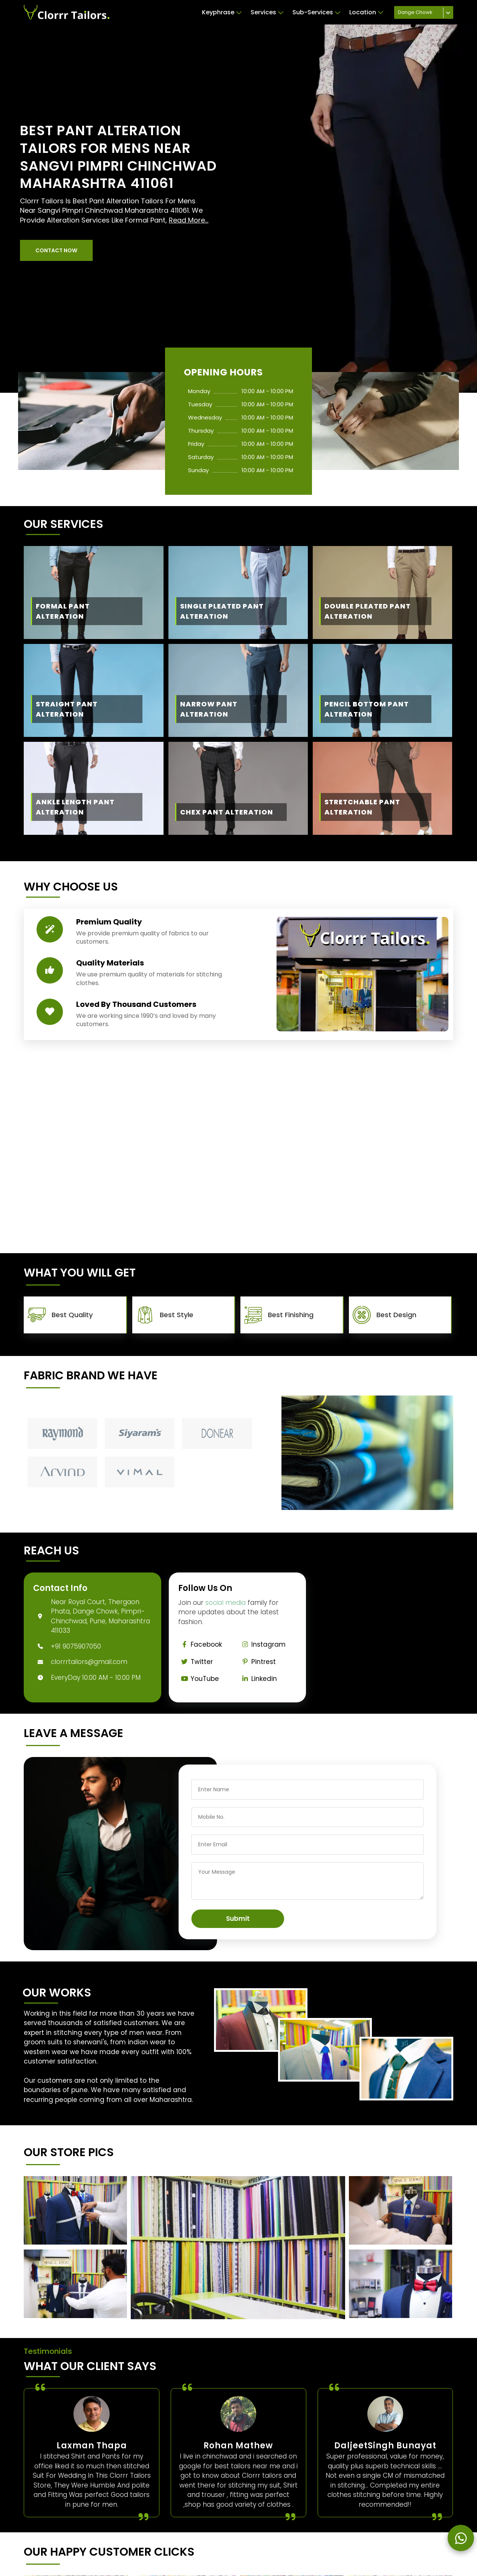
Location (366, 12)
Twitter (195, 1661)
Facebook (200, 1644)
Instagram (262, 1644)
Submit (238, 1918)
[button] (56, 250)
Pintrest (257, 1661)
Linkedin (258, 1678)
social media (225, 1602)
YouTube (198, 1678)
